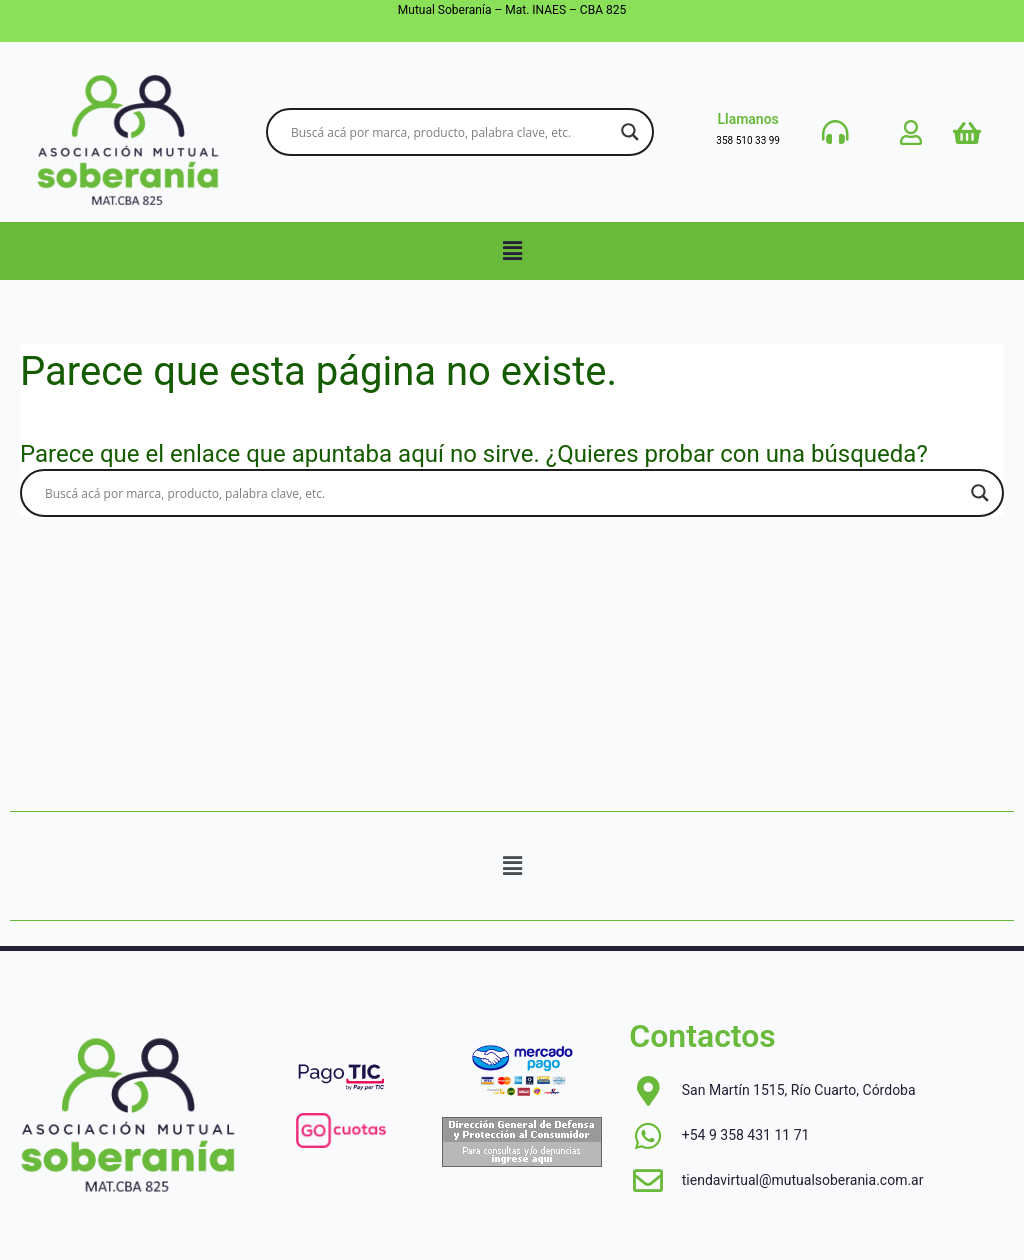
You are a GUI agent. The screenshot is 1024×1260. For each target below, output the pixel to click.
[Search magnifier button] (630, 132)
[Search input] (451, 132)
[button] (512, 251)
